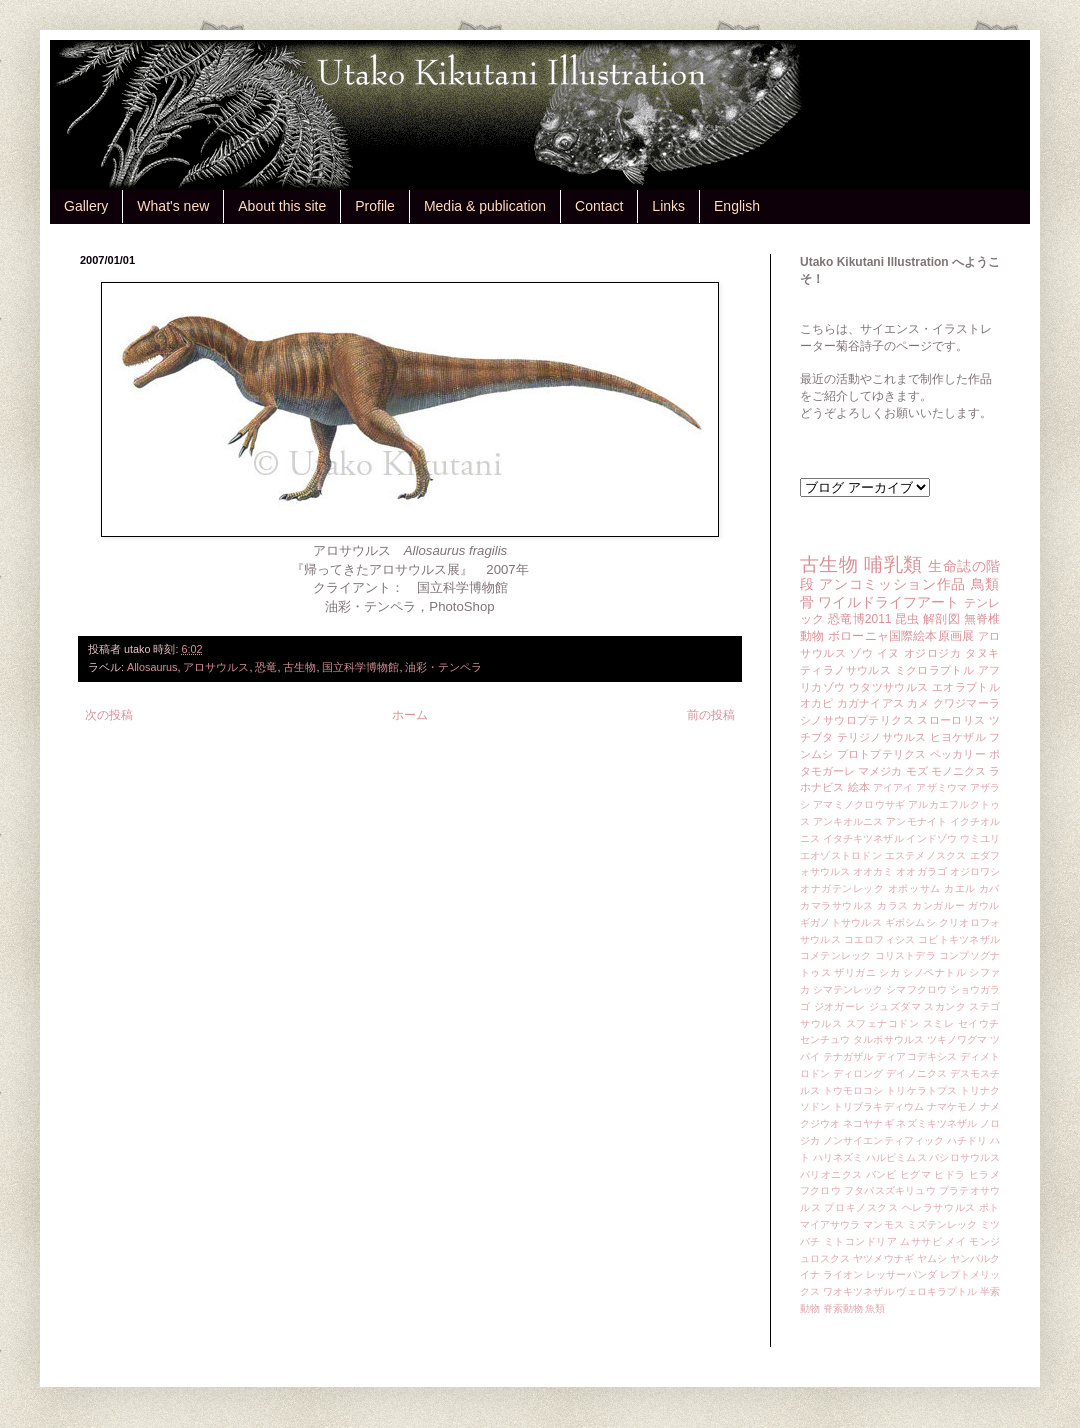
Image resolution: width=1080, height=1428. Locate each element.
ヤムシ (932, 1258)
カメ (918, 703)
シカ (889, 972)
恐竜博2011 (859, 619)
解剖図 (941, 619)
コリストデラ (905, 955)
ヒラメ (984, 1174)
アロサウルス (216, 667)
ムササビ (921, 1241)
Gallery (86, 206)
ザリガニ (855, 972)
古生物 (299, 667)
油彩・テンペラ (443, 667)
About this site (282, 206)
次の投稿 (109, 715)
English (737, 206)
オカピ (817, 703)
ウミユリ (980, 838)
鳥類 (985, 584)
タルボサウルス (888, 1039)
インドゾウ (931, 838)
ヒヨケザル (958, 737)
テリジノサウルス (882, 737)
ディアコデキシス (916, 1056)
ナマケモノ (952, 1106)
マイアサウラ (830, 1224)
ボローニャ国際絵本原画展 (901, 636)
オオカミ (873, 871)
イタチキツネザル (863, 838)
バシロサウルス (964, 1157)
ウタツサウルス (889, 687)
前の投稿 (711, 715)
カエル (960, 888)
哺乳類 (893, 564)
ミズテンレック (942, 1224)
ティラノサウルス (845, 670)
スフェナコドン (883, 1023)
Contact (599, 206)
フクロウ (820, 1190)
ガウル (984, 905)
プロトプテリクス (882, 754)
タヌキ (982, 653)
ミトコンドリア (860, 1241)
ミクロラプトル (935, 670)
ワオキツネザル (858, 1291)
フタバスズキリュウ (890, 1190)
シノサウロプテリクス (857, 720)
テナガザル (848, 1056)
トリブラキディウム (878, 1106)
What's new (173, 206)
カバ (989, 888)
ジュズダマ (895, 1006)
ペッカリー (958, 754)
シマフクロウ (916, 989)
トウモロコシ (853, 1090)
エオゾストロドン (841, 855)
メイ (955, 1241)
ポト (989, 1207)
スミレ (939, 1023)
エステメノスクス (926, 855)
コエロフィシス (880, 939)
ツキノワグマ (957, 1039)
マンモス (883, 1224)
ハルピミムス (896, 1157)
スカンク (945, 1006)
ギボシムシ (910, 922)
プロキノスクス (861, 1207)
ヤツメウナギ (883, 1258)
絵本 (859, 787)
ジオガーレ (840, 1006)
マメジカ (880, 771)
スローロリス (951, 720)
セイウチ (979, 1023)
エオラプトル (966, 687)
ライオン (843, 1274)
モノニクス (958, 771)
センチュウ (825, 1039)
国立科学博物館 (360, 667)
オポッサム (914, 888)
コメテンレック (836, 955)
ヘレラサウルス (939, 1207)
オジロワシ (975, 871)
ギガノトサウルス (841, 922)
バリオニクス (831, 1174)
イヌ (888, 653)
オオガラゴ (921, 871)
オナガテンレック (842, 888)
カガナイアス (870, 703)
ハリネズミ (838, 1157)
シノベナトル (934, 972)
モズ (917, 771)
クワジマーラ (966, 703)
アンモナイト (916, 821)
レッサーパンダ (901, 1274)
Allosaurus (152, 667)
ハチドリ (967, 1140)
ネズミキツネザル (936, 1123)
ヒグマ (915, 1174)
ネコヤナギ (868, 1123)
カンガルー (938, 905)
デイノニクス (916, 1073)
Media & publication (485, 206)
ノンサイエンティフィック (883, 1140)
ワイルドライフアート (888, 602)
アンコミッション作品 (892, 584)
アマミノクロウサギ (859, 804)
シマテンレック (848, 989)
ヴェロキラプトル (936, 1291)
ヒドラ (949, 1174)
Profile (375, 206)
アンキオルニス (848, 821)
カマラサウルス (837, 905)
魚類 (875, 1308)
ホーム (410, 715)
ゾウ (861, 653)
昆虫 (907, 619)
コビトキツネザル (959, 939)
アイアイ (893, 787)
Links (668, 206)
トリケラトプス (921, 1090)
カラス (893, 905)
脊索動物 (843, 1308)
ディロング (858, 1073)
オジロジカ (933, 653)
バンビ (881, 1174)
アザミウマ (941, 787)
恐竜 (266, 667)
